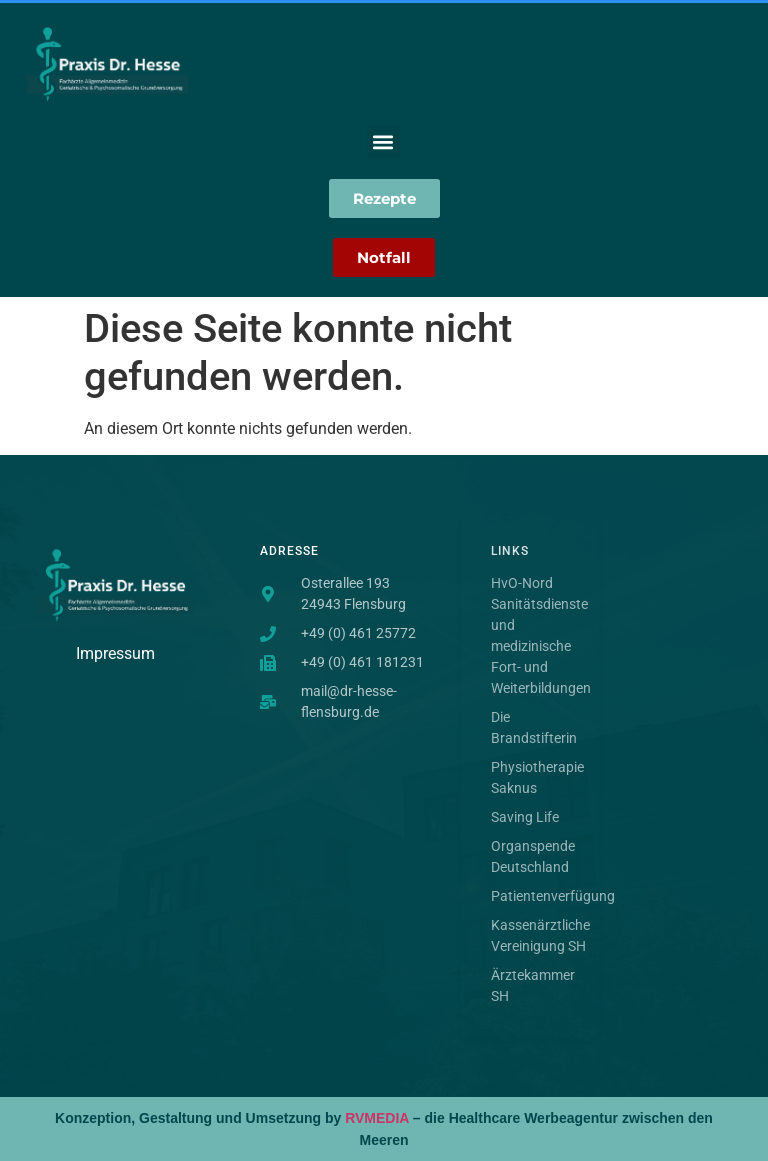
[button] (383, 142)
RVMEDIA (377, 1118)
